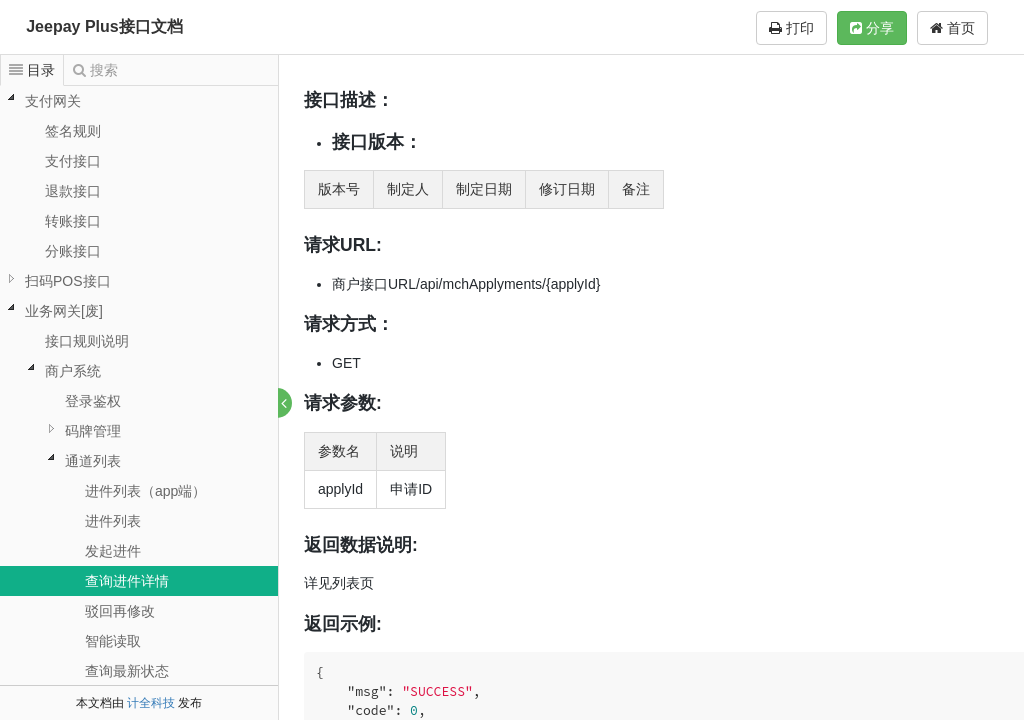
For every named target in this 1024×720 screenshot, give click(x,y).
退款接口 (73, 191)
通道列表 (93, 461)
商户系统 (73, 371)
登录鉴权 (93, 401)
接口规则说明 (87, 341)
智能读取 (113, 641)
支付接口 (73, 161)
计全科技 (151, 703)
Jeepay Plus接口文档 (104, 26)
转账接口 (73, 221)
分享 (872, 28)
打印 (791, 28)
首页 (952, 28)
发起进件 (113, 551)
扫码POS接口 (68, 281)
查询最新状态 (127, 671)
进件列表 (113, 521)
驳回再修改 (120, 611)
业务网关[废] (64, 311)
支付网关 (53, 101)
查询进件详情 (127, 581)
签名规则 (73, 131)
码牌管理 (93, 431)
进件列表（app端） (145, 491)
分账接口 (73, 251)
